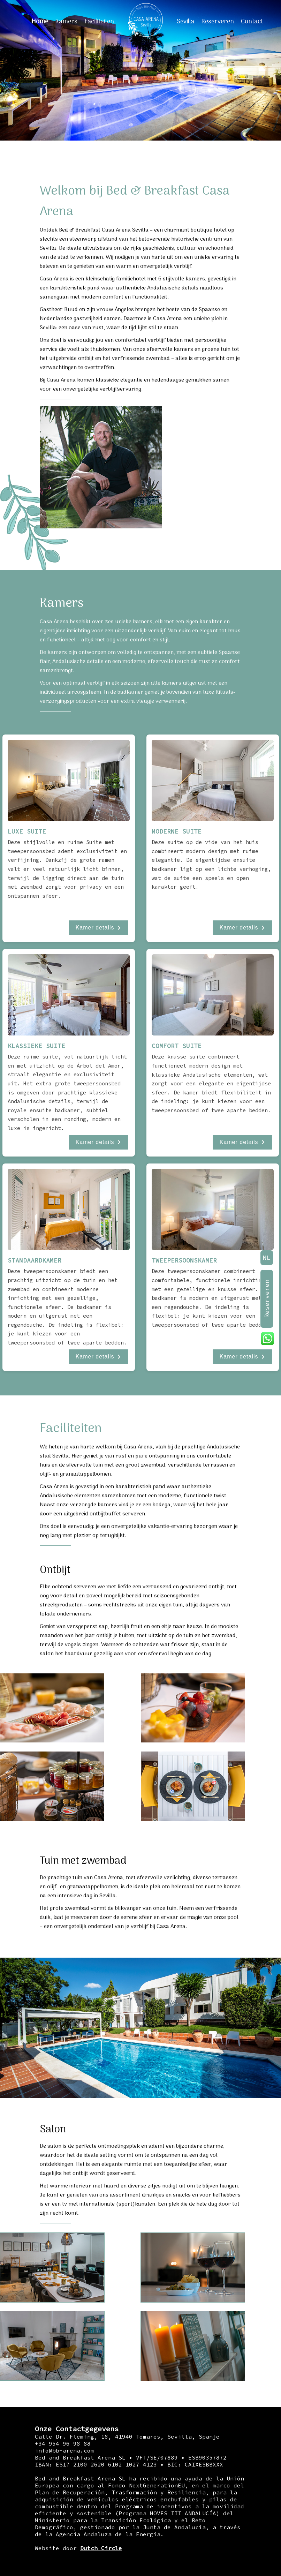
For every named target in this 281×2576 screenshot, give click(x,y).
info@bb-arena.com (64, 2450)
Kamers (66, 22)
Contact (252, 22)
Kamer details (98, 928)
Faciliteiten (99, 22)
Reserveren (217, 22)
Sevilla (185, 22)
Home (39, 22)
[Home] (145, 21)
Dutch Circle (101, 2548)
